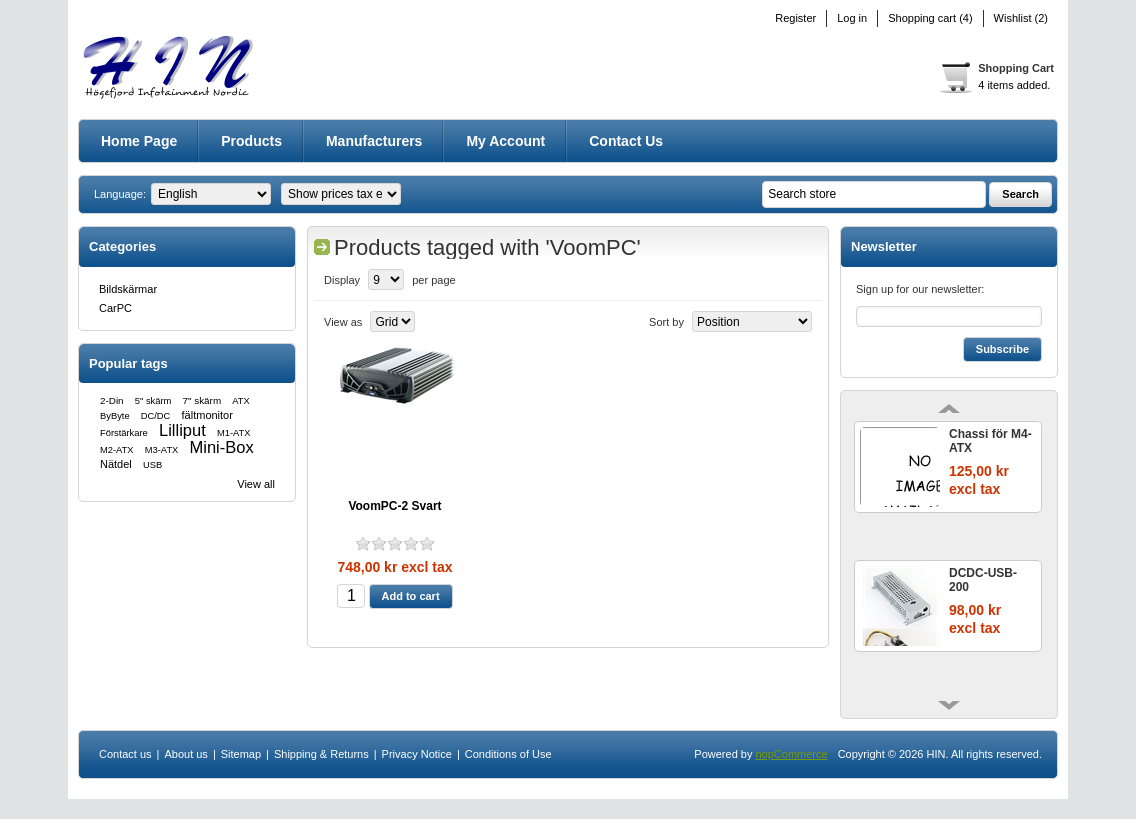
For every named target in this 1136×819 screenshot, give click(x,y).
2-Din (112, 400)
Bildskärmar (128, 289)
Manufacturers (374, 141)
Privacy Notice (417, 754)
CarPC (115, 308)
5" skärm (153, 401)
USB (152, 465)
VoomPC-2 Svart (394, 506)
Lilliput (182, 430)
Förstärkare (124, 433)
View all (256, 484)
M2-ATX (117, 450)
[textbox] (874, 194)
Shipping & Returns (321, 754)
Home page (139, 141)
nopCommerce (792, 754)
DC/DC (156, 416)
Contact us (626, 141)
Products (251, 141)
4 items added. (1014, 85)
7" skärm (202, 400)
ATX (240, 401)
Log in (852, 18)
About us (185, 754)
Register (795, 18)
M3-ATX (162, 450)
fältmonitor (207, 415)
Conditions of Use (508, 754)
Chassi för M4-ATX (990, 441)
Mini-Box (222, 447)
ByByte (115, 416)
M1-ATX (234, 433)
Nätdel (116, 464)
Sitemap (241, 754)
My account (505, 141)
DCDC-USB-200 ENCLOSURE (986, 581)
